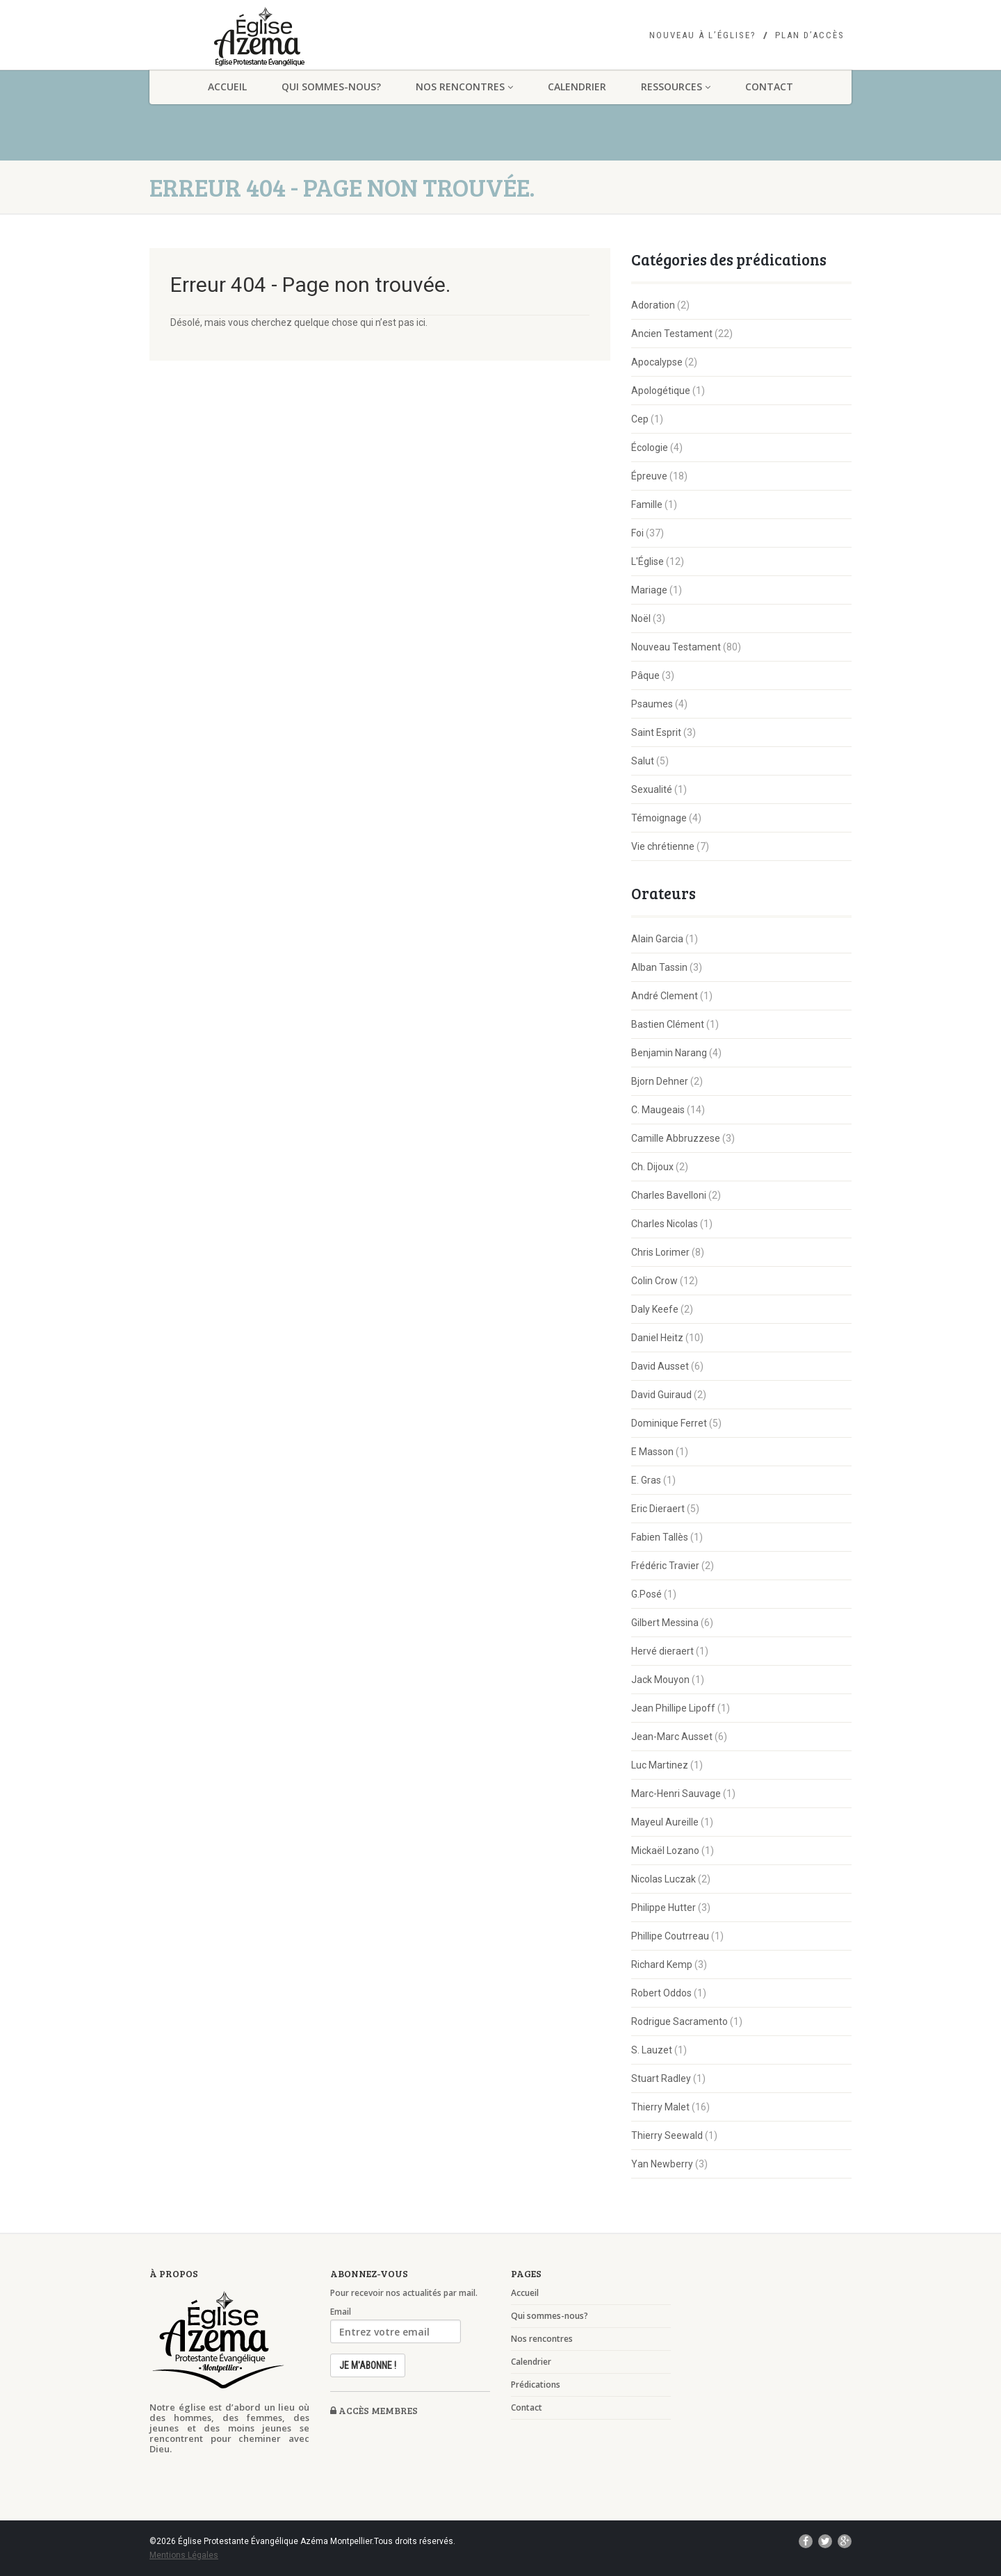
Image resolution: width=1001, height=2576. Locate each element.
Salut (642, 760)
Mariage (649, 590)
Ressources (675, 86)
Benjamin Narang (669, 1052)
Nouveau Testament (676, 647)
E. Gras (646, 1480)
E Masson (652, 1451)
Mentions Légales (183, 2555)
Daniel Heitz (657, 1337)
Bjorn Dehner (659, 1081)
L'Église (647, 561)
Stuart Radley (661, 2078)
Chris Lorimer (660, 1252)
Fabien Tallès (659, 1537)
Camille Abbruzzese (675, 1138)
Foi (637, 533)
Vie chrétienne (662, 846)
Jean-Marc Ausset (672, 1736)
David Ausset (660, 1366)
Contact (769, 86)
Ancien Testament (672, 333)
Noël (641, 618)
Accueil (227, 86)
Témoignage (659, 817)
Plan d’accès (810, 35)
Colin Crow (654, 1280)
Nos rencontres (464, 86)
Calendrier (577, 86)
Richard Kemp (661, 1964)
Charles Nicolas (664, 1223)
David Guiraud (661, 1394)
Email (340, 2312)
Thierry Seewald (667, 2135)
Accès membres (374, 2410)
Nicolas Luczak (663, 1879)
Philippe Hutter (663, 1907)
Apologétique (660, 390)
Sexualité (651, 789)
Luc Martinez (659, 1765)
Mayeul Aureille (665, 1822)
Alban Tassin (659, 967)
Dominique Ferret (669, 1423)
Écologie (649, 447)
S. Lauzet (651, 2050)
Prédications (535, 2385)
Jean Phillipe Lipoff (673, 1708)
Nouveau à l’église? (702, 35)
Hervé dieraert (662, 1651)
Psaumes (652, 703)
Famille (646, 504)
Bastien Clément (667, 1024)
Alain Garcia (657, 938)
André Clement (664, 995)
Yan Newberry (662, 2163)
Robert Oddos (661, 1993)
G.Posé (646, 1594)
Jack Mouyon (660, 1679)
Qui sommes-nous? (331, 86)
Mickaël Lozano (665, 1850)
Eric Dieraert (658, 1508)
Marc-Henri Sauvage (676, 1793)
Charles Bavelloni (668, 1195)
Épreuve (649, 476)
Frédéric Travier (665, 1565)
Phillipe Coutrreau (670, 1936)
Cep (640, 419)
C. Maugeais (658, 1109)
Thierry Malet (660, 2107)
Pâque (645, 675)
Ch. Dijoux (652, 1166)
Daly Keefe (654, 1309)
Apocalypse (657, 362)
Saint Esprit (656, 732)
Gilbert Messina (665, 1622)
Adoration (653, 305)
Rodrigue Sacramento (679, 2021)
